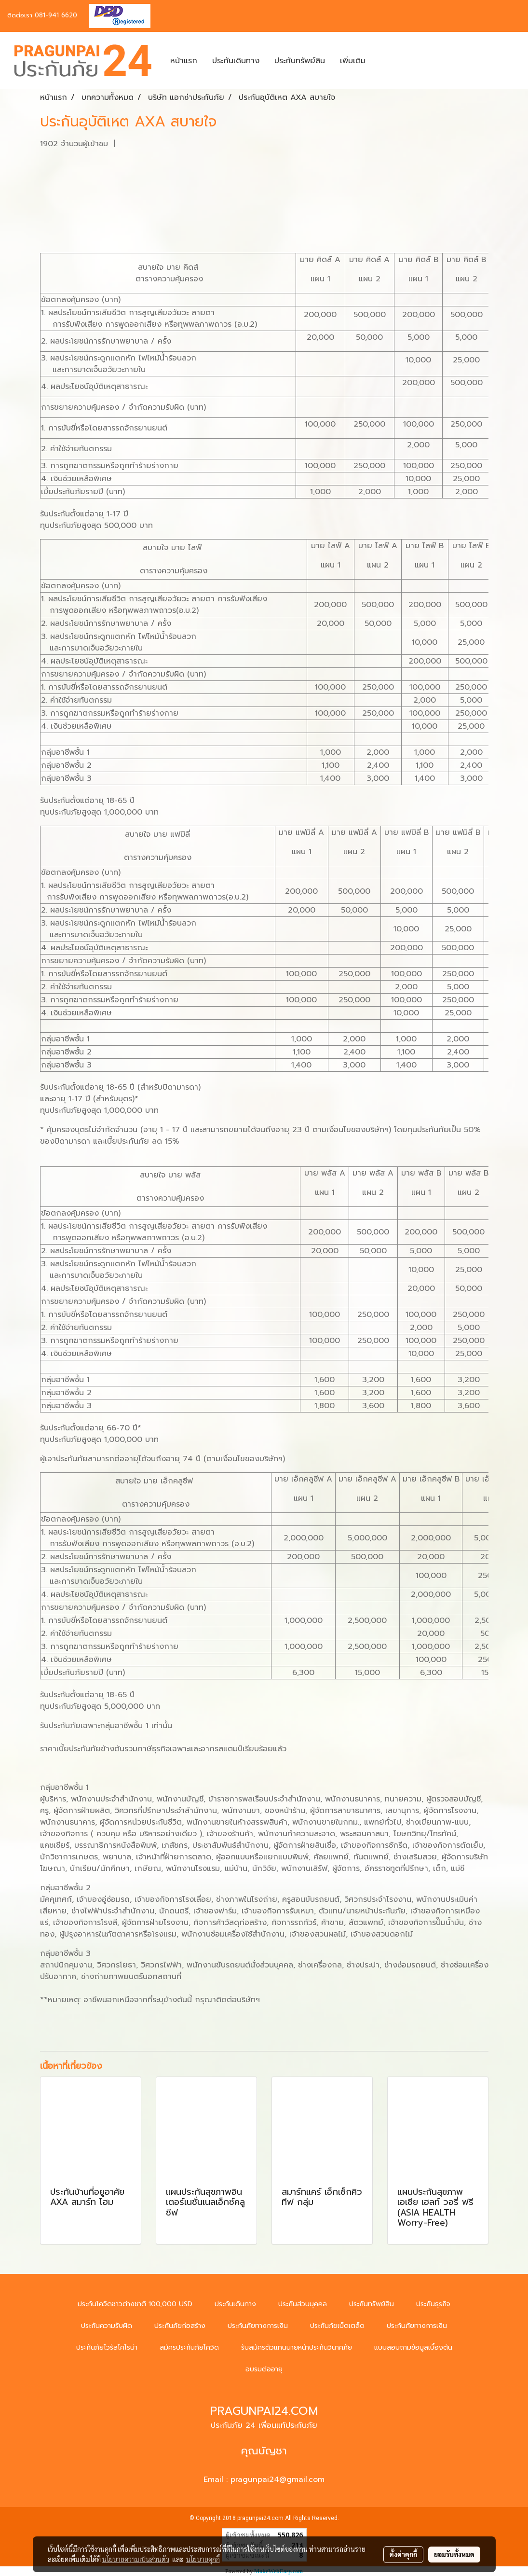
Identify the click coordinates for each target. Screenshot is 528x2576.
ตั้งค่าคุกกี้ (403, 2554)
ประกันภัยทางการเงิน (258, 2326)
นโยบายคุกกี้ (203, 2559)
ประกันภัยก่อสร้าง (179, 2326)
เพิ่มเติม (353, 61)
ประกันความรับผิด (106, 2326)
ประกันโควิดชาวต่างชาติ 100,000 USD (135, 2304)
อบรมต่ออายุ (264, 2369)
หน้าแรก (183, 61)
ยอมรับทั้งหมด (454, 2554)
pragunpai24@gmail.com (277, 2479)
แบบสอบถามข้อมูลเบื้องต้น (413, 2347)
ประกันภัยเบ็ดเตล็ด (337, 2326)
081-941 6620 (56, 15)
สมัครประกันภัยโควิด (189, 2347)
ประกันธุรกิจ (433, 2304)
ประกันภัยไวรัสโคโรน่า (106, 2347)
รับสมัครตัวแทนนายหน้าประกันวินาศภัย (296, 2347)
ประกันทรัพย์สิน (299, 61)
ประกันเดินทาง (235, 61)
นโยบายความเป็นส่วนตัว (135, 2559)
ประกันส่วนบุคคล (302, 2304)
